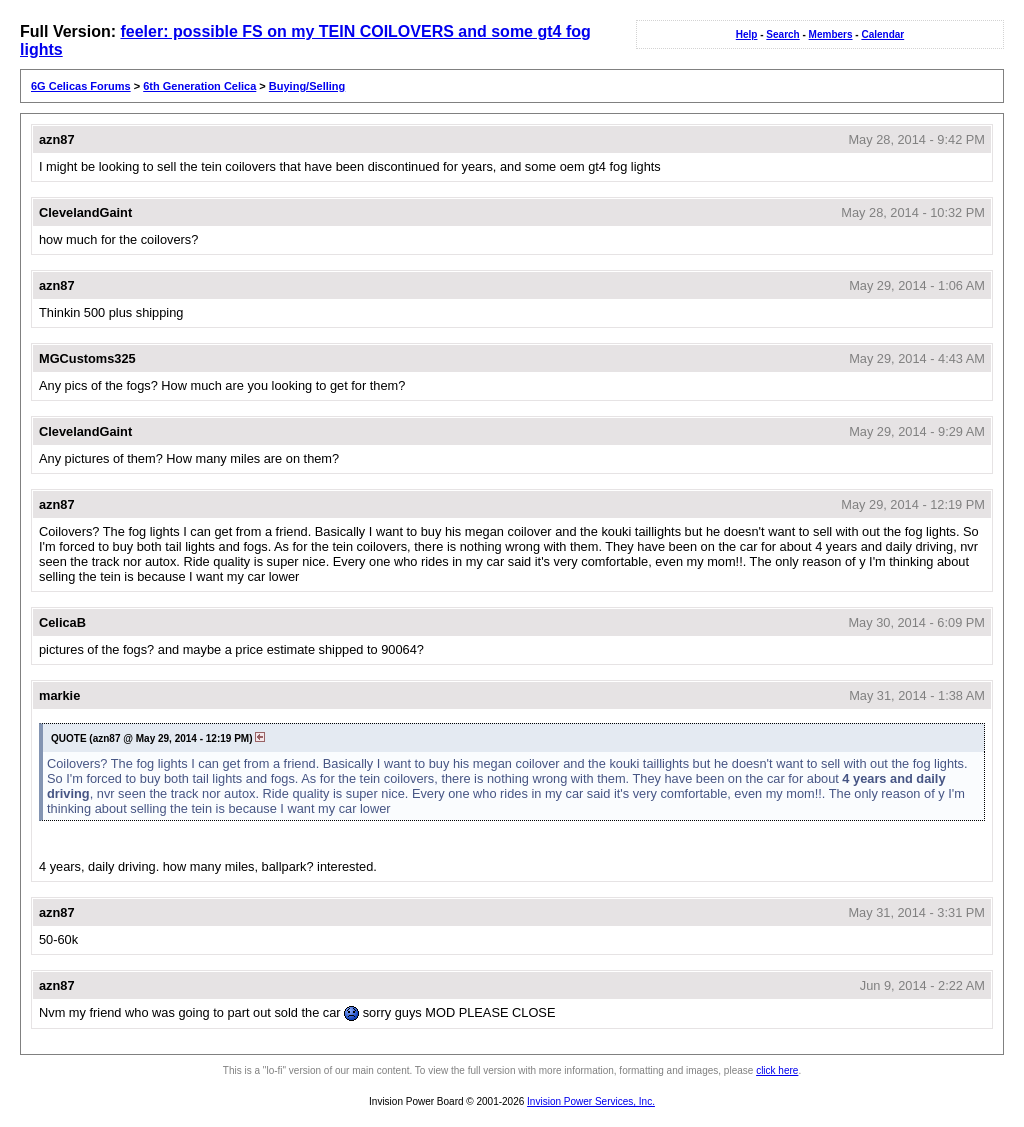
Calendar (882, 34)
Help (747, 34)
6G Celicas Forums (81, 86)
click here (777, 1070)
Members (831, 34)
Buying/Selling (307, 86)
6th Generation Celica (199, 86)
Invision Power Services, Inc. (591, 1101)
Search (782, 34)
